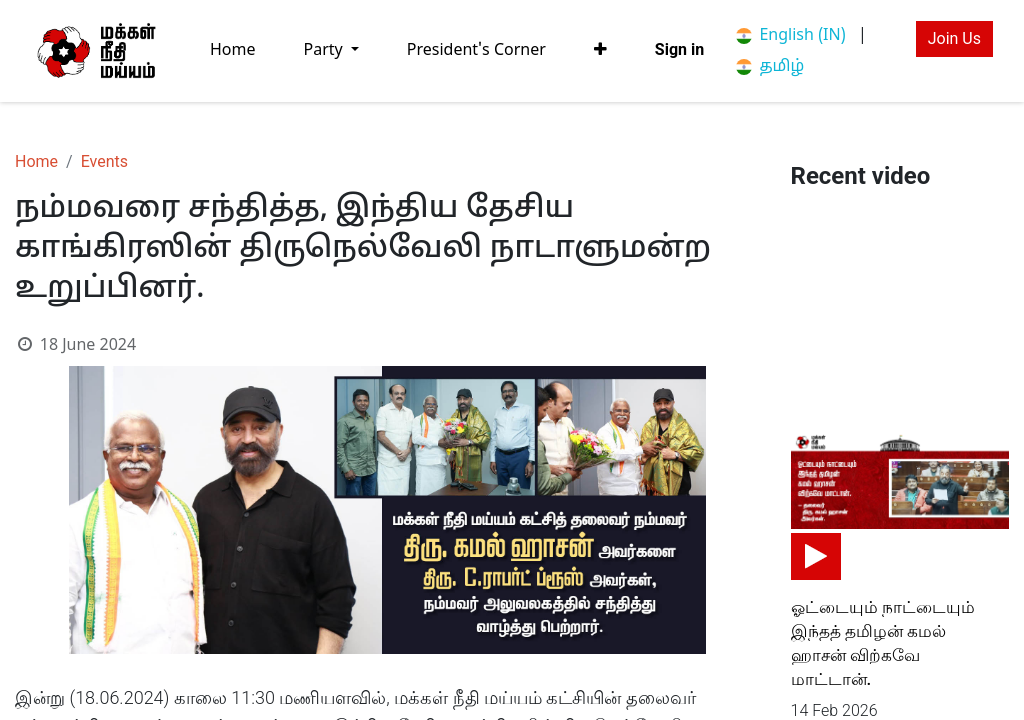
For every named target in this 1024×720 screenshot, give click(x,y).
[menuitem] (233, 50)
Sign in (679, 49)
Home (36, 161)
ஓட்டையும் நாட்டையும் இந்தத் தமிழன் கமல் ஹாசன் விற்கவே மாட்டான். (883, 643)
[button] (600, 50)
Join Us (954, 38)
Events (104, 161)
